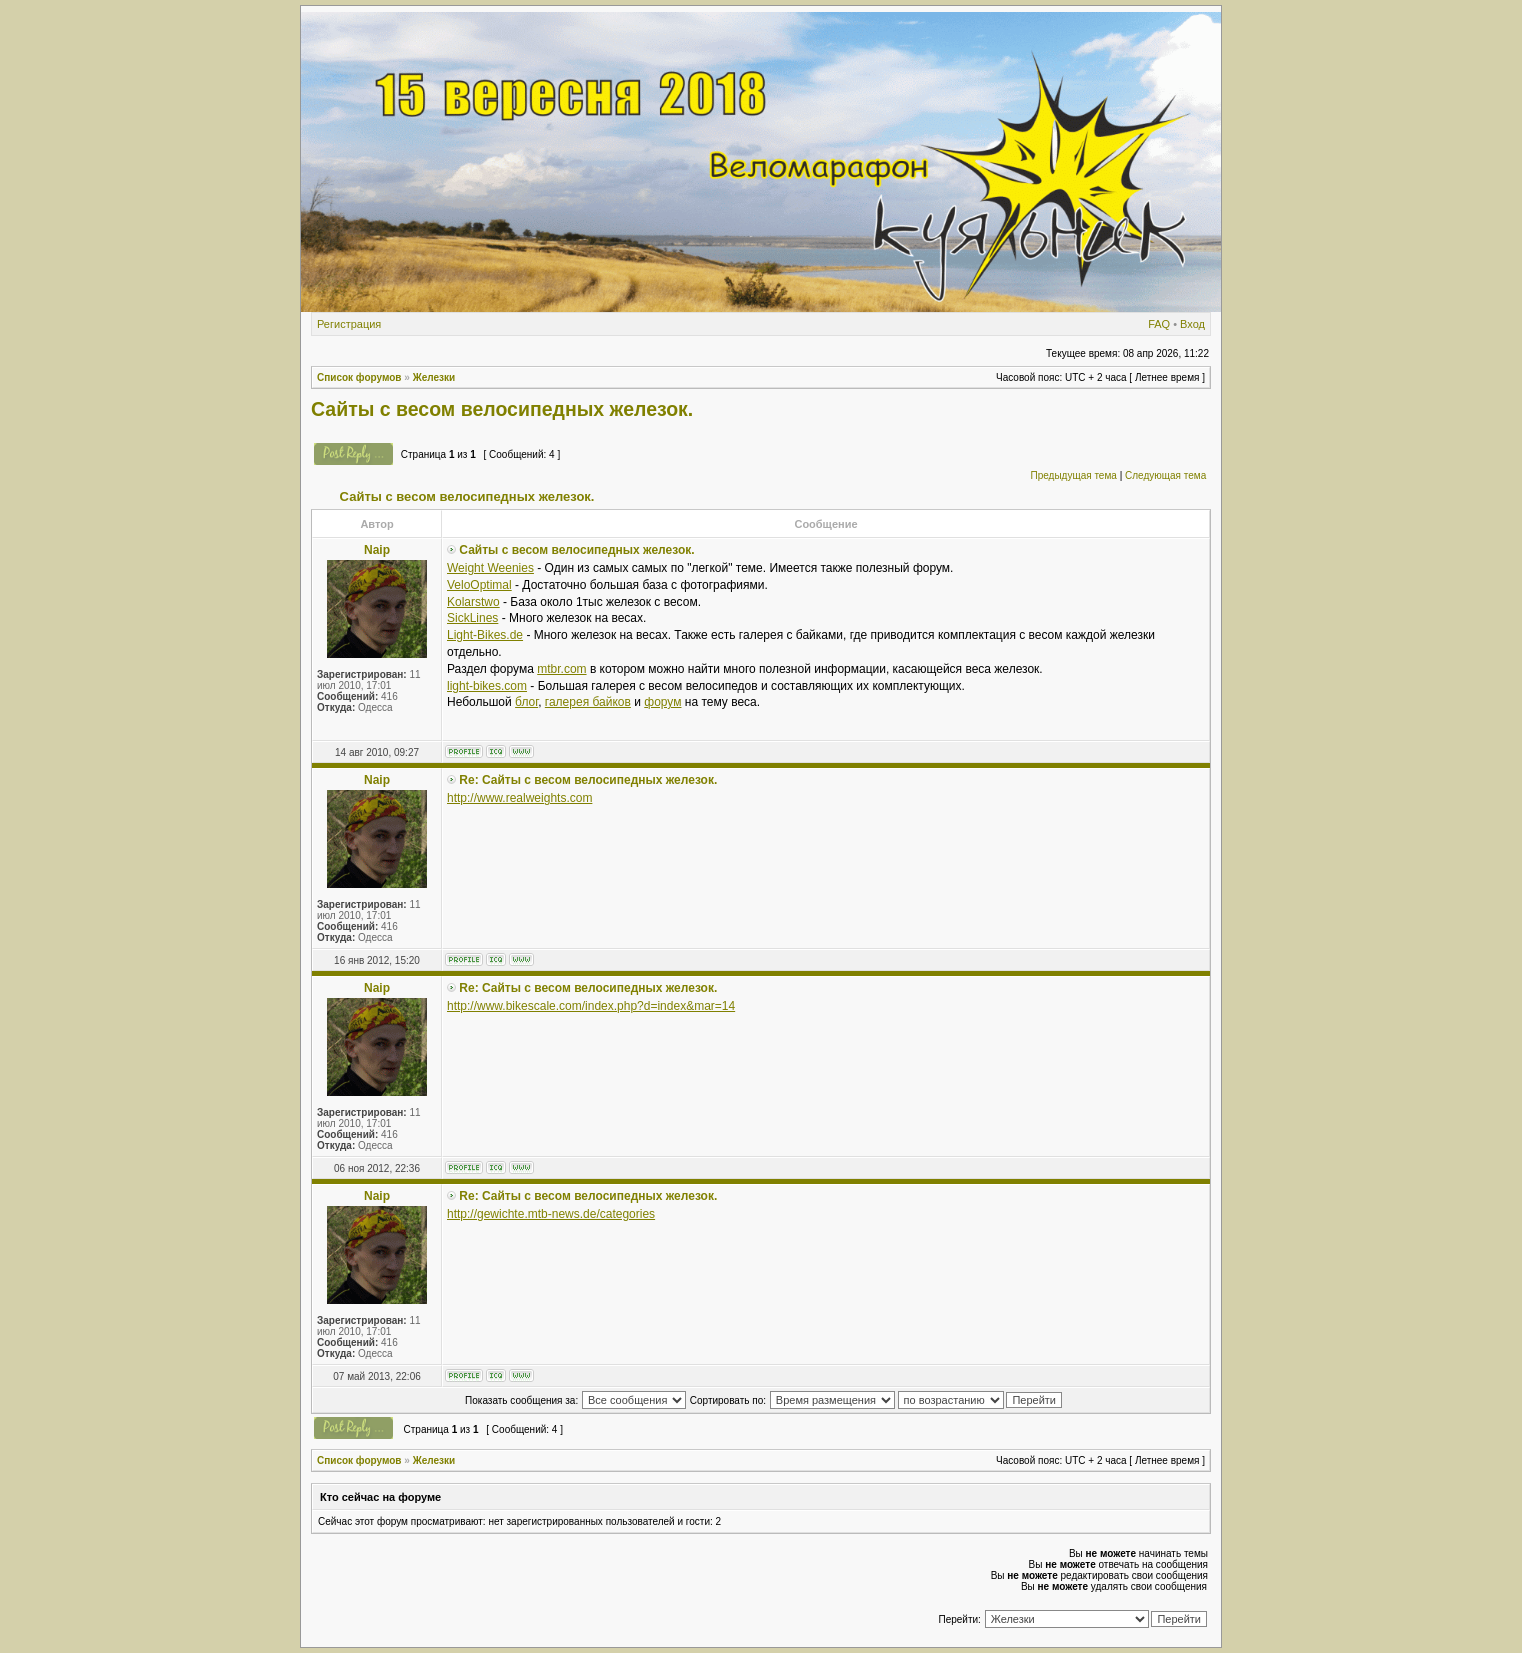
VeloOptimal (479, 585)
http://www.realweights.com (519, 798)
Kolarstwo (473, 602)
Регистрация (349, 324)
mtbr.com (561, 669)
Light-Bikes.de (485, 635)
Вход (1192, 324)
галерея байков (588, 702)
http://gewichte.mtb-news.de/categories (551, 1214)
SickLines (472, 618)
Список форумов (359, 377)
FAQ (1159, 324)
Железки (434, 377)
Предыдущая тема (1073, 475)
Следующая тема (1165, 475)
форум (662, 702)
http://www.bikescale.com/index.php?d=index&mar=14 (591, 1006)
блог (526, 702)
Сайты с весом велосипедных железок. (502, 409)
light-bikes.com (487, 686)
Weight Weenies (490, 568)
